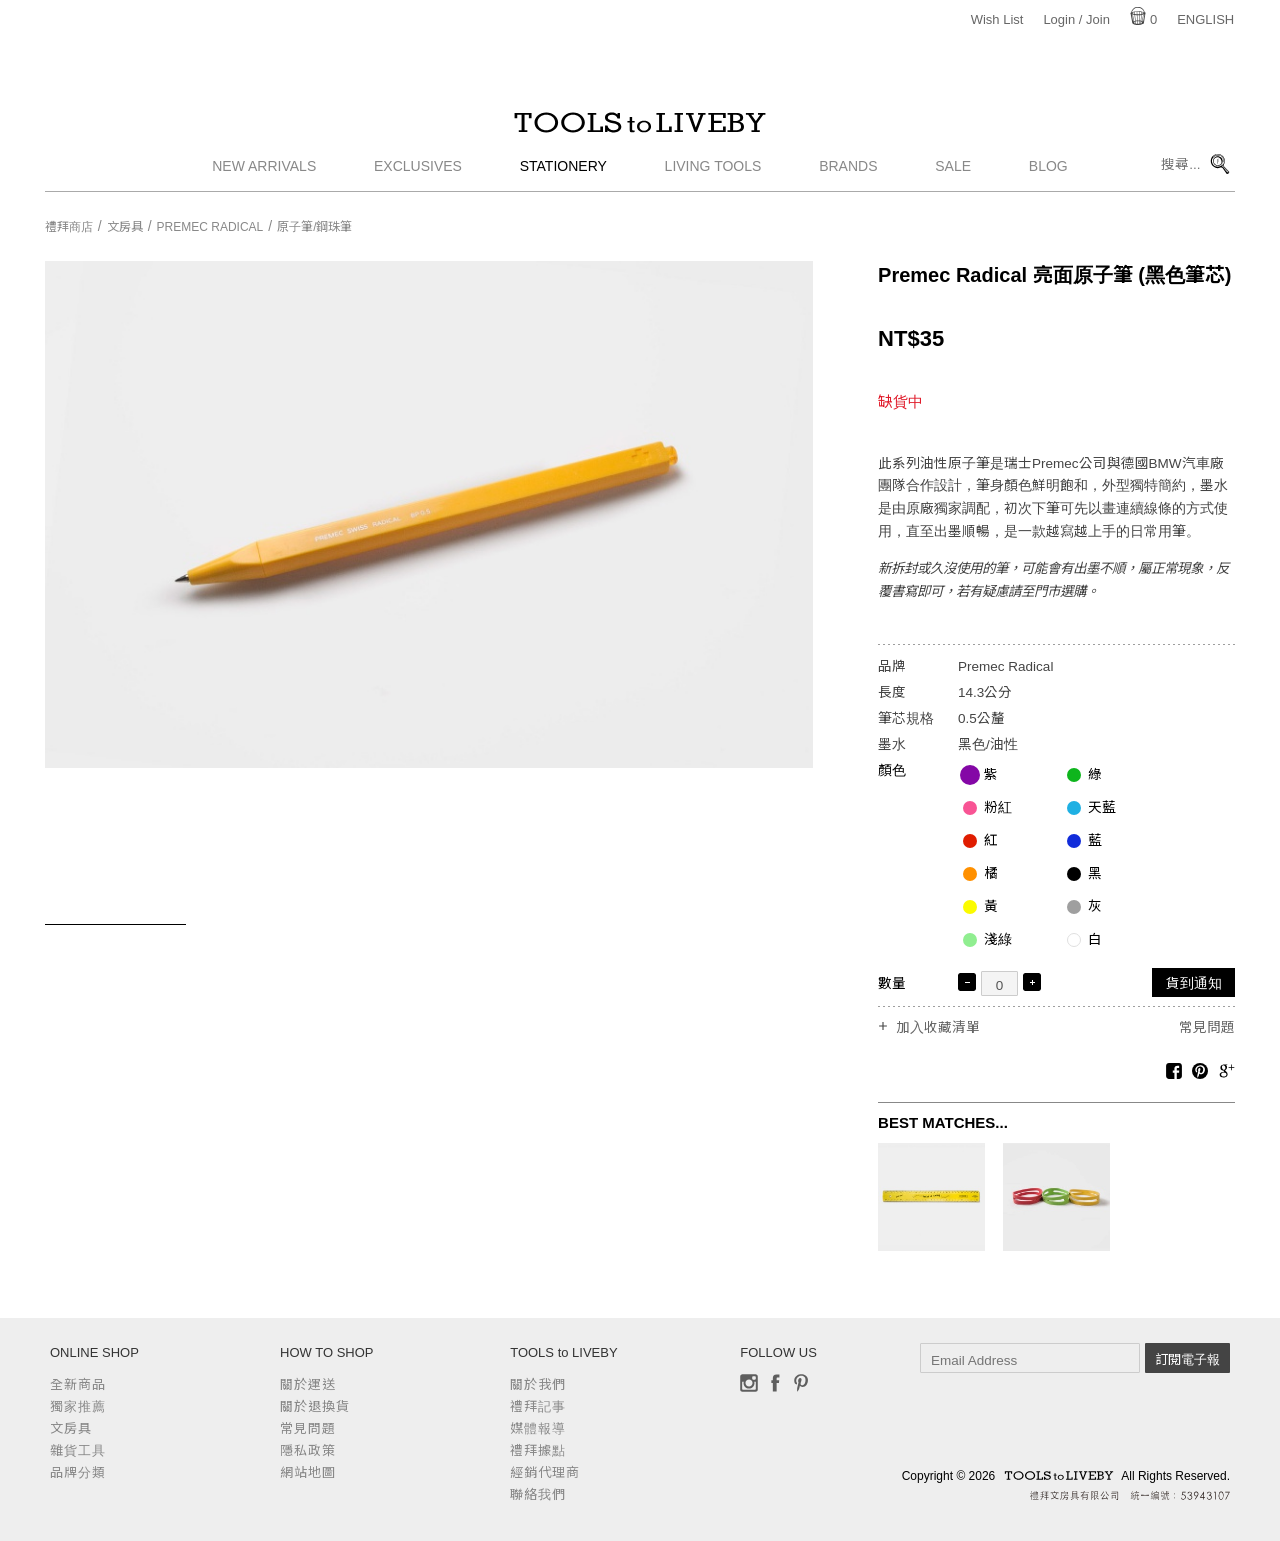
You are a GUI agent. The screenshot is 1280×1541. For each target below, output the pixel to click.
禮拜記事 (538, 1406)
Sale (953, 175)
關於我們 (538, 1384)
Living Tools (713, 175)
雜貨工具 (78, 1450)
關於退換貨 (315, 1406)
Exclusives (418, 175)
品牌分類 (78, 1472)
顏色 (892, 770)
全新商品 (78, 1384)
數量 (892, 983)
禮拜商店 (69, 227)
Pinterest (801, 1383)
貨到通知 (1194, 983)
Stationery (563, 175)
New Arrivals (264, 175)
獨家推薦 (78, 1406)
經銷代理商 (545, 1472)
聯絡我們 (538, 1494)
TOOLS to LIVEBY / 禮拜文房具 (640, 127)
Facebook (775, 1383)
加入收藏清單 (938, 1028)
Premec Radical (210, 227)
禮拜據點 (538, 1450)
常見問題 (1207, 1027)
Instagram (749, 1383)
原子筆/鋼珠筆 (314, 227)
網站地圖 (308, 1472)
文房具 (125, 227)
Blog (1048, 175)
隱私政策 (308, 1450)
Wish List (997, 19)
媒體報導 (538, 1428)
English (1205, 19)
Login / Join (1076, 19)
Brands (848, 175)
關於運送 (308, 1384)
